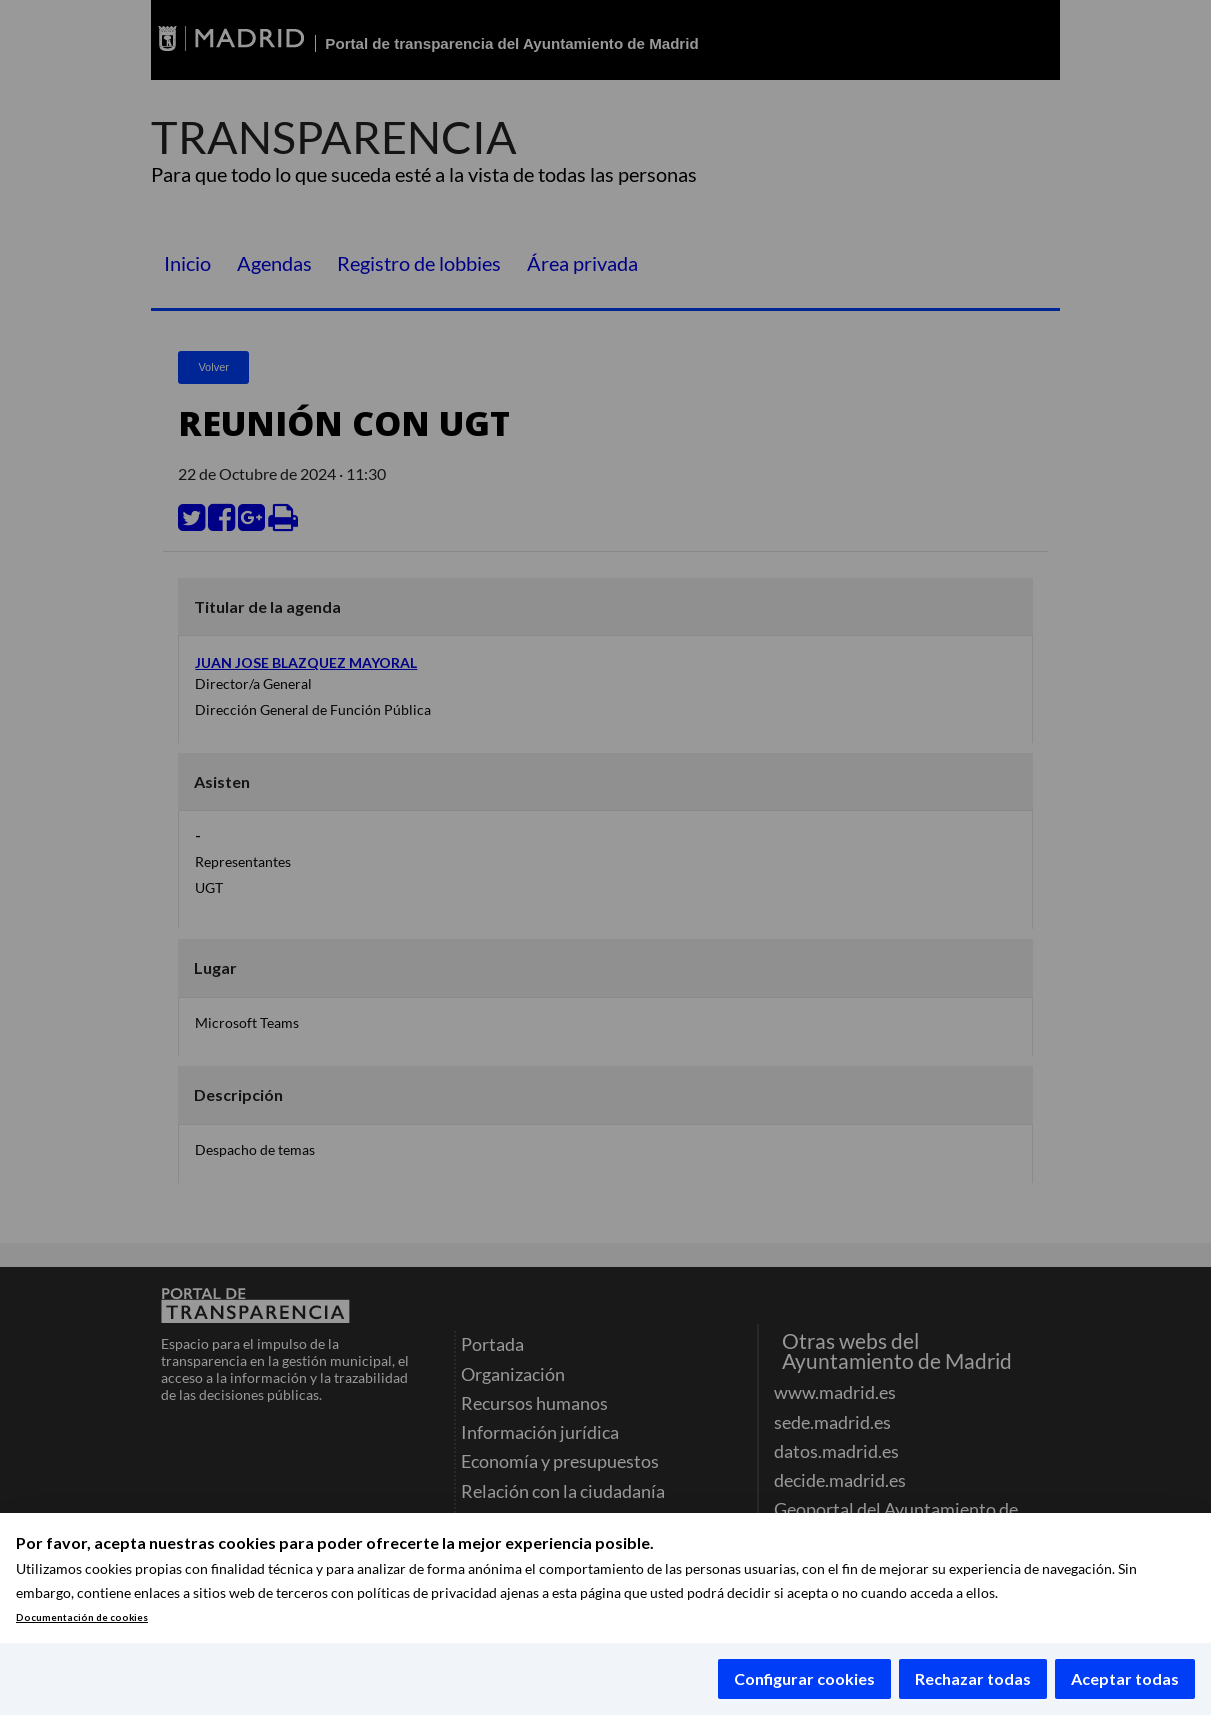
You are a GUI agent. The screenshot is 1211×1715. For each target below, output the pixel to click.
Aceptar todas (1125, 1678)
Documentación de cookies (82, 1617)
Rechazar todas (973, 1678)
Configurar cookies (804, 1678)
